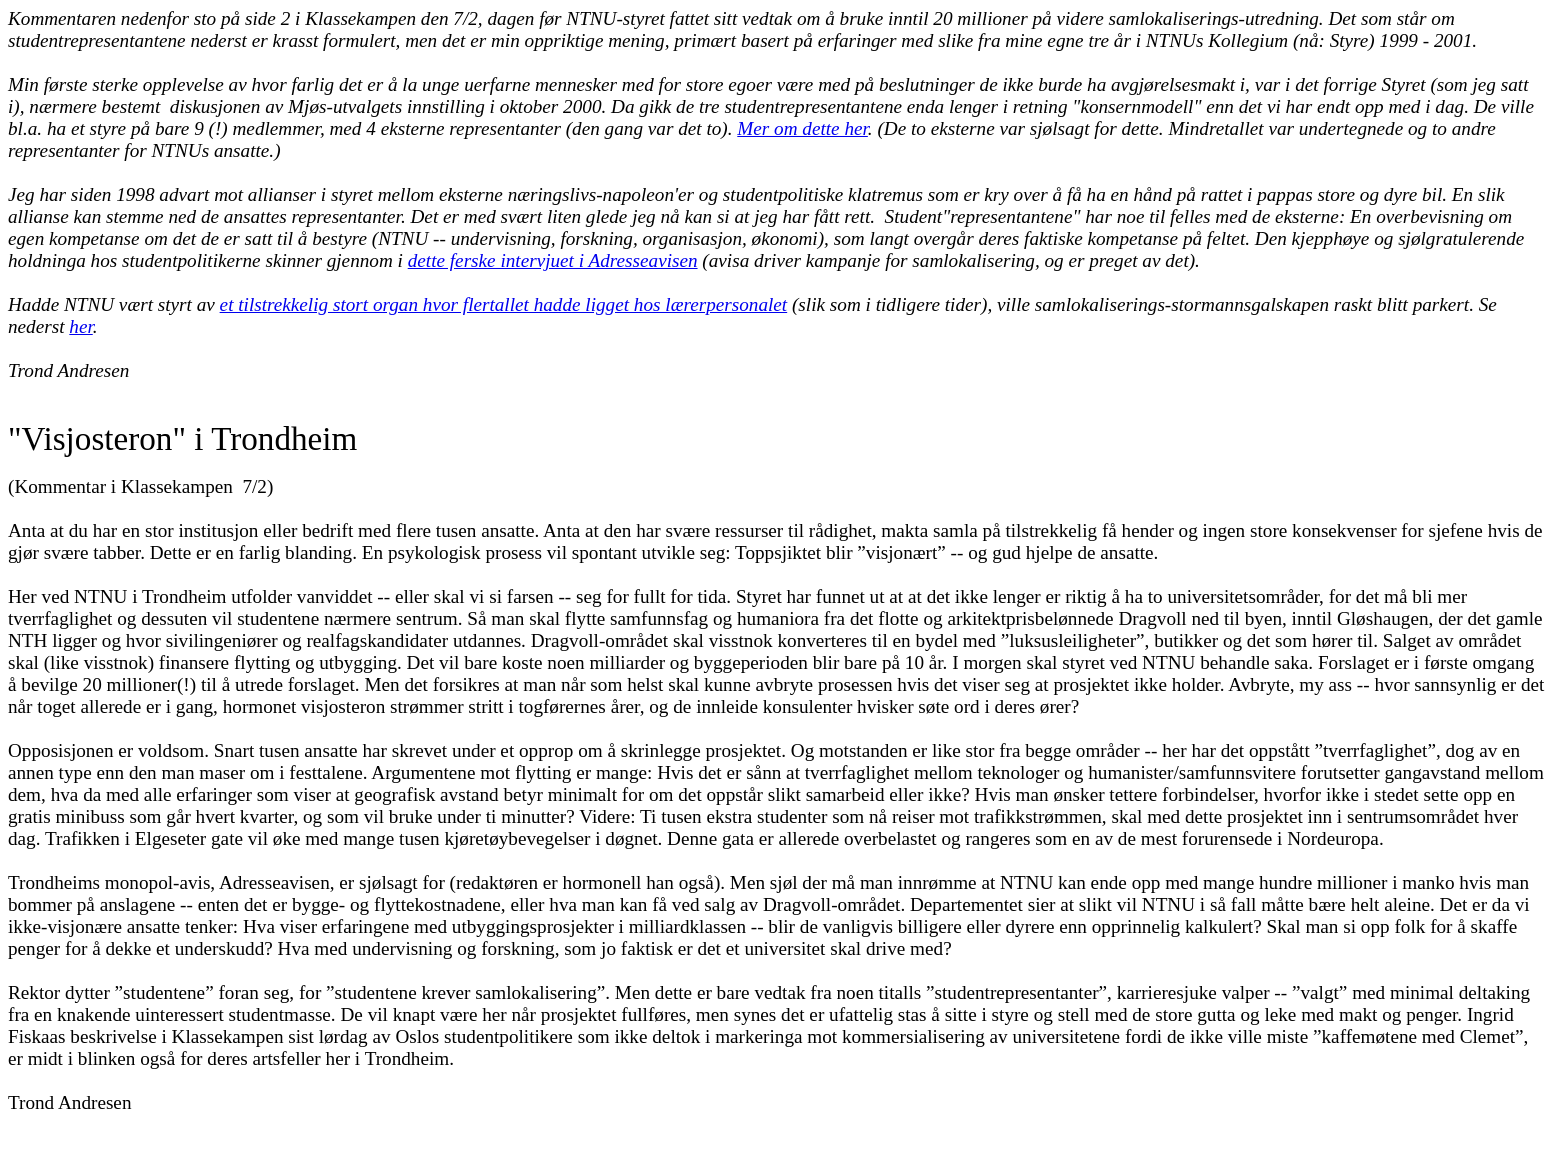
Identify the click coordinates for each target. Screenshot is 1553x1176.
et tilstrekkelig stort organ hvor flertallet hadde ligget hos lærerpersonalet (504, 304)
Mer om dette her (802, 128)
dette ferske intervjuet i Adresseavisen (553, 260)
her (80, 326)
